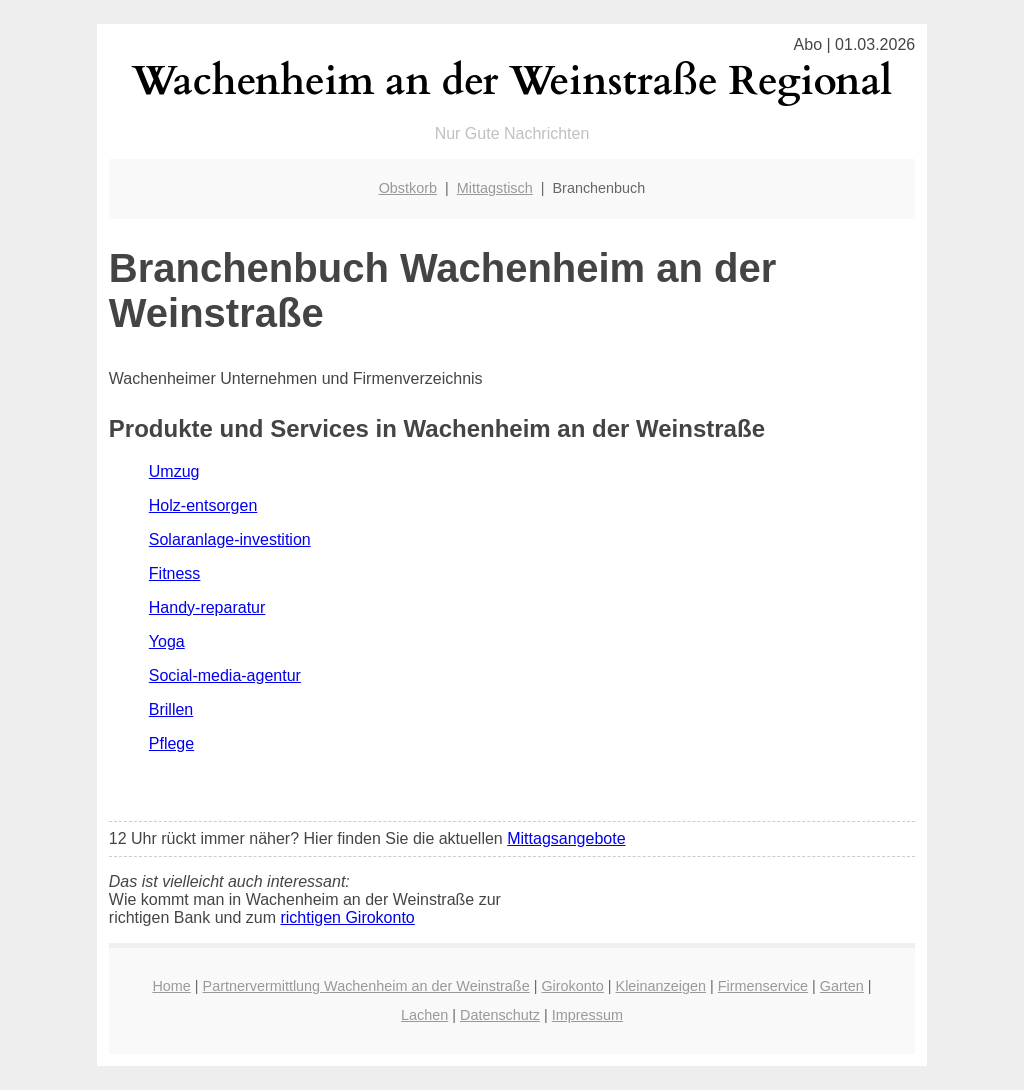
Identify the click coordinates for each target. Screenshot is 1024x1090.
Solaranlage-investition (230, 539)
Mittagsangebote (566, 838)
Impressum (587, 1015)
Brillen (171, 709)
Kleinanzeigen (661, 986)
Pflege (171, 743)
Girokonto (572, 986)
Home (171, 986)
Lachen (424, 1015)
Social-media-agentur (225, 675)
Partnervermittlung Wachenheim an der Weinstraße (366, 986)
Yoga (167, 641)
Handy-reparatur (207, 607)
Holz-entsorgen (203, 505)
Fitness (175, 573)
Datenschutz (500, 1015)
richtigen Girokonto (347, 917)
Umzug (174, 471)
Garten (842, 986)
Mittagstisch (495, 188)
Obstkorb (408, 188)
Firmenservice (763, 986)
